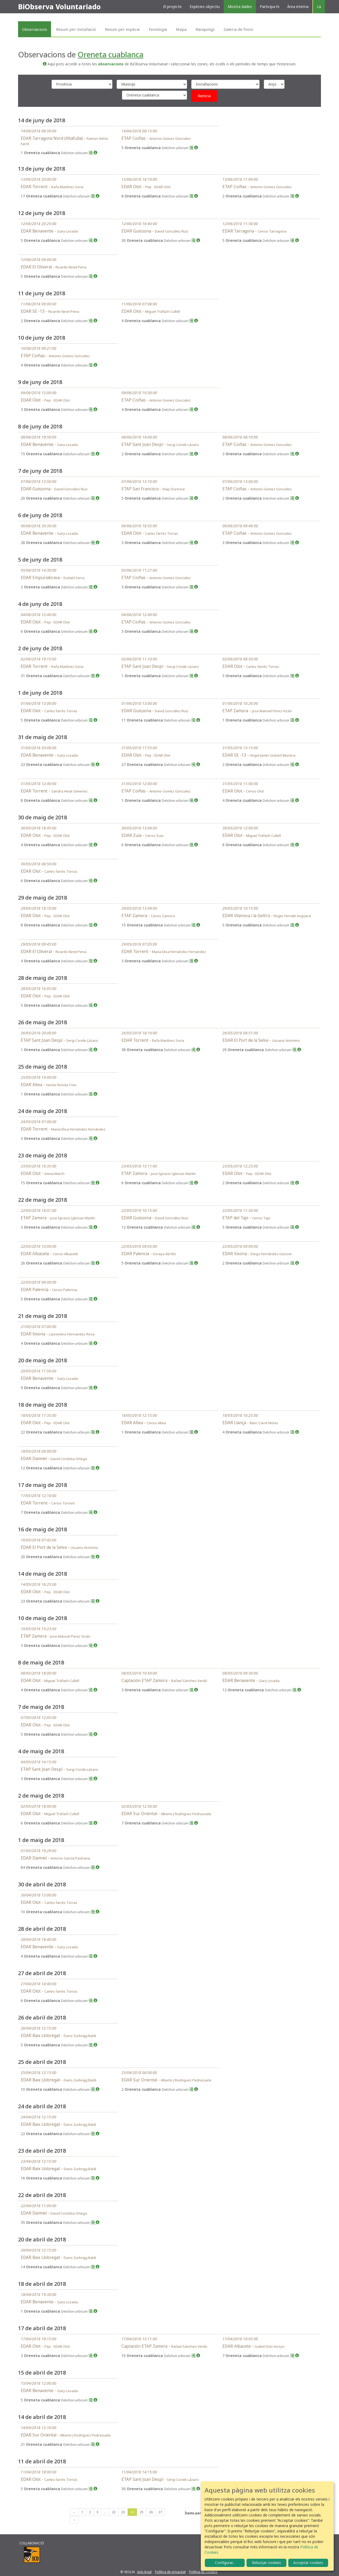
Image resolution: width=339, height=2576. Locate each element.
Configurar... (225, 2562)
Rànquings (205, 29)
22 (114, 2512)
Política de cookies (203, 2572)
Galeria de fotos (238, 29)
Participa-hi (269, 6)
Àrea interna (297, 6)
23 (123, 2512)
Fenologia (158, 29)
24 (132, 2512)
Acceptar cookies (308, 2562)
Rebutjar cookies (266, 2562)
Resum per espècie (122, 29)
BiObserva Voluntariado (59, 6)
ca (319, 6)
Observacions (34, 29)
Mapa (181, 29)
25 (141, 2512)
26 (151, 2512)
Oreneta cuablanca (110, 54)
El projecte (172, 6)
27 (160, 2512)
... (105, 2512)
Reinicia (204, 95)
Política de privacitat (170, 2572)
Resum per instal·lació (76, 29)
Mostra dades (240, 6)
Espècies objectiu (205, 6)
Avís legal (144, 2572)
